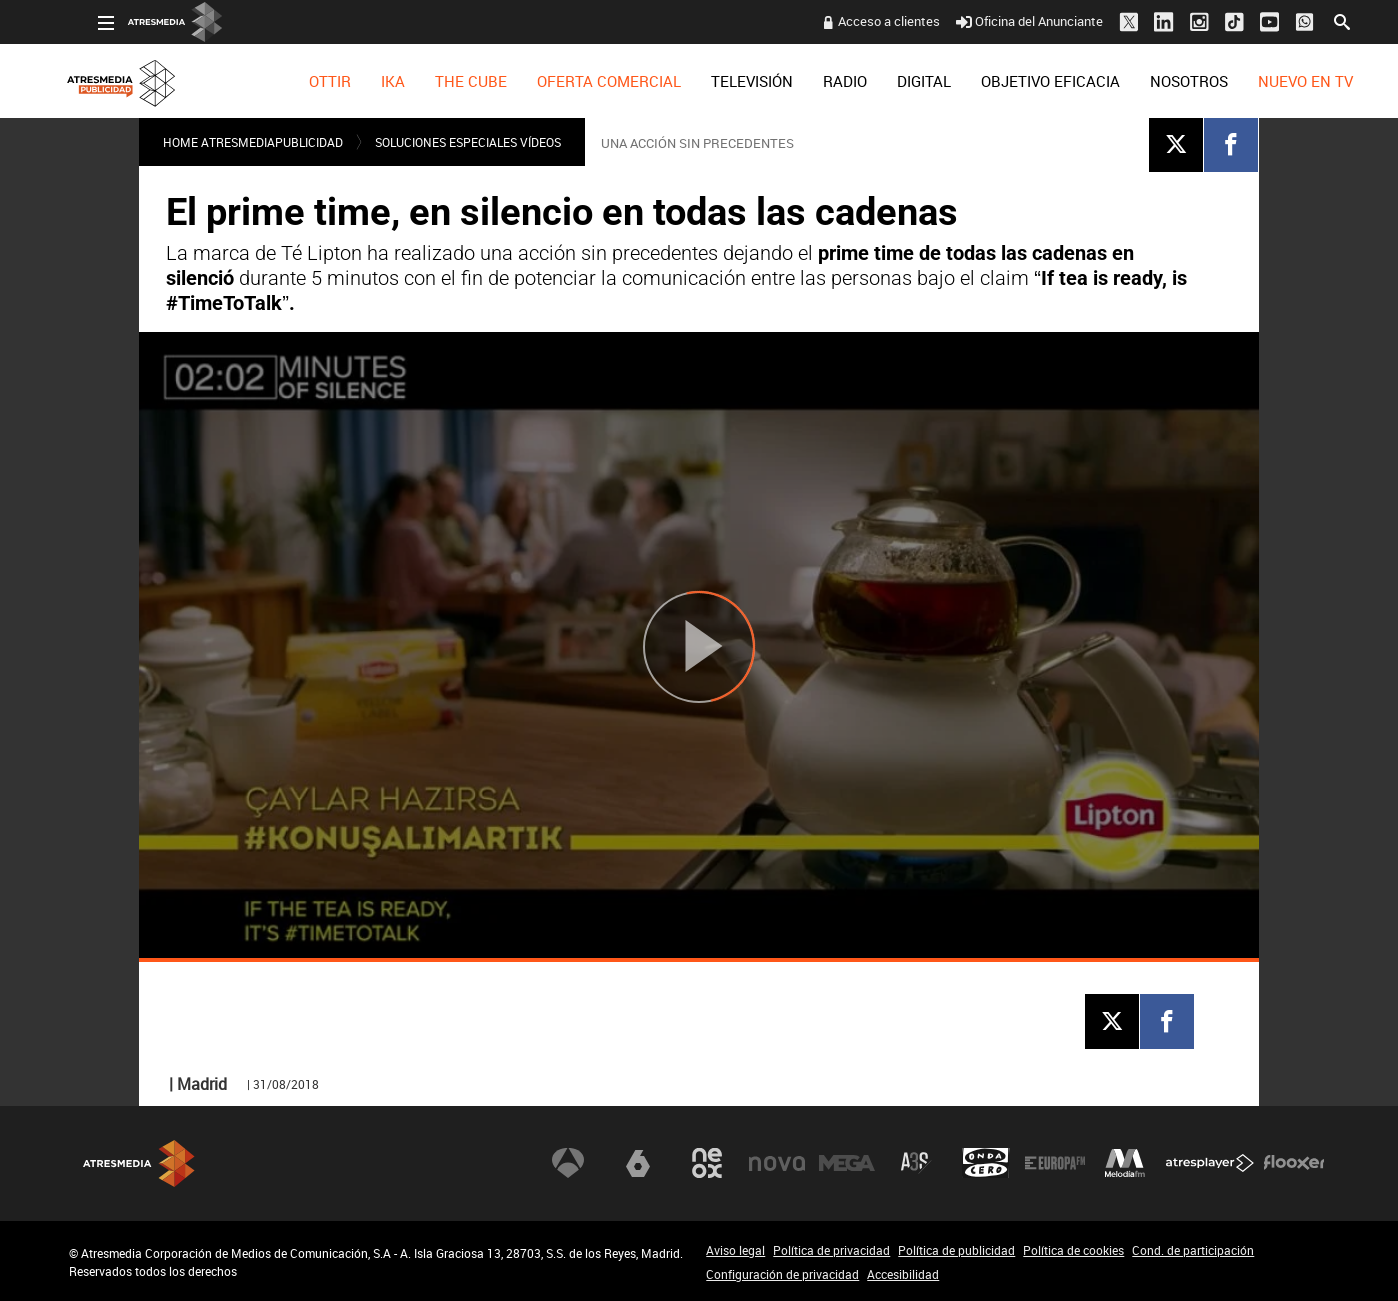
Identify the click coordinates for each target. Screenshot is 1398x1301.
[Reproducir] (699, 647)
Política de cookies (1073, 1250)
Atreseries (916, 1163)
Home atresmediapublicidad (253, 142)
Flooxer (1294, 1163)
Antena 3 (568, 1163)
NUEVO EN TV (1276, 81)
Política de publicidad (956, 1250)
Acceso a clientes (860, 21)
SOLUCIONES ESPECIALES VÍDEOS (468, 142)
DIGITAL (895, 81)
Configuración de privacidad (782, 1274)
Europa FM (1055, 1163)
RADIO (816, 81)
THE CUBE (442, 81)
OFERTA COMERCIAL (580, 81)
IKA (364, 81)
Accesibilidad (903, 1274)
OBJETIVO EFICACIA (1021, 81)
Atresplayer (1210, 1163)
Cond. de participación (1193, 1250)
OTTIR (301, 81)
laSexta (638, 1163)
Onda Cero (986, 1163)
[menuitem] (301, 81)
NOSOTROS (1160, 81)
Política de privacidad (831, 1250)
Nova (777, 1163)
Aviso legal (735, 1250)
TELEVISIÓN (723, 81)
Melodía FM (1125, 1163)
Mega (847, 1163)
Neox (707, 1163)
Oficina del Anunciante (1000, 21)
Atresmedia (139, 1163)
